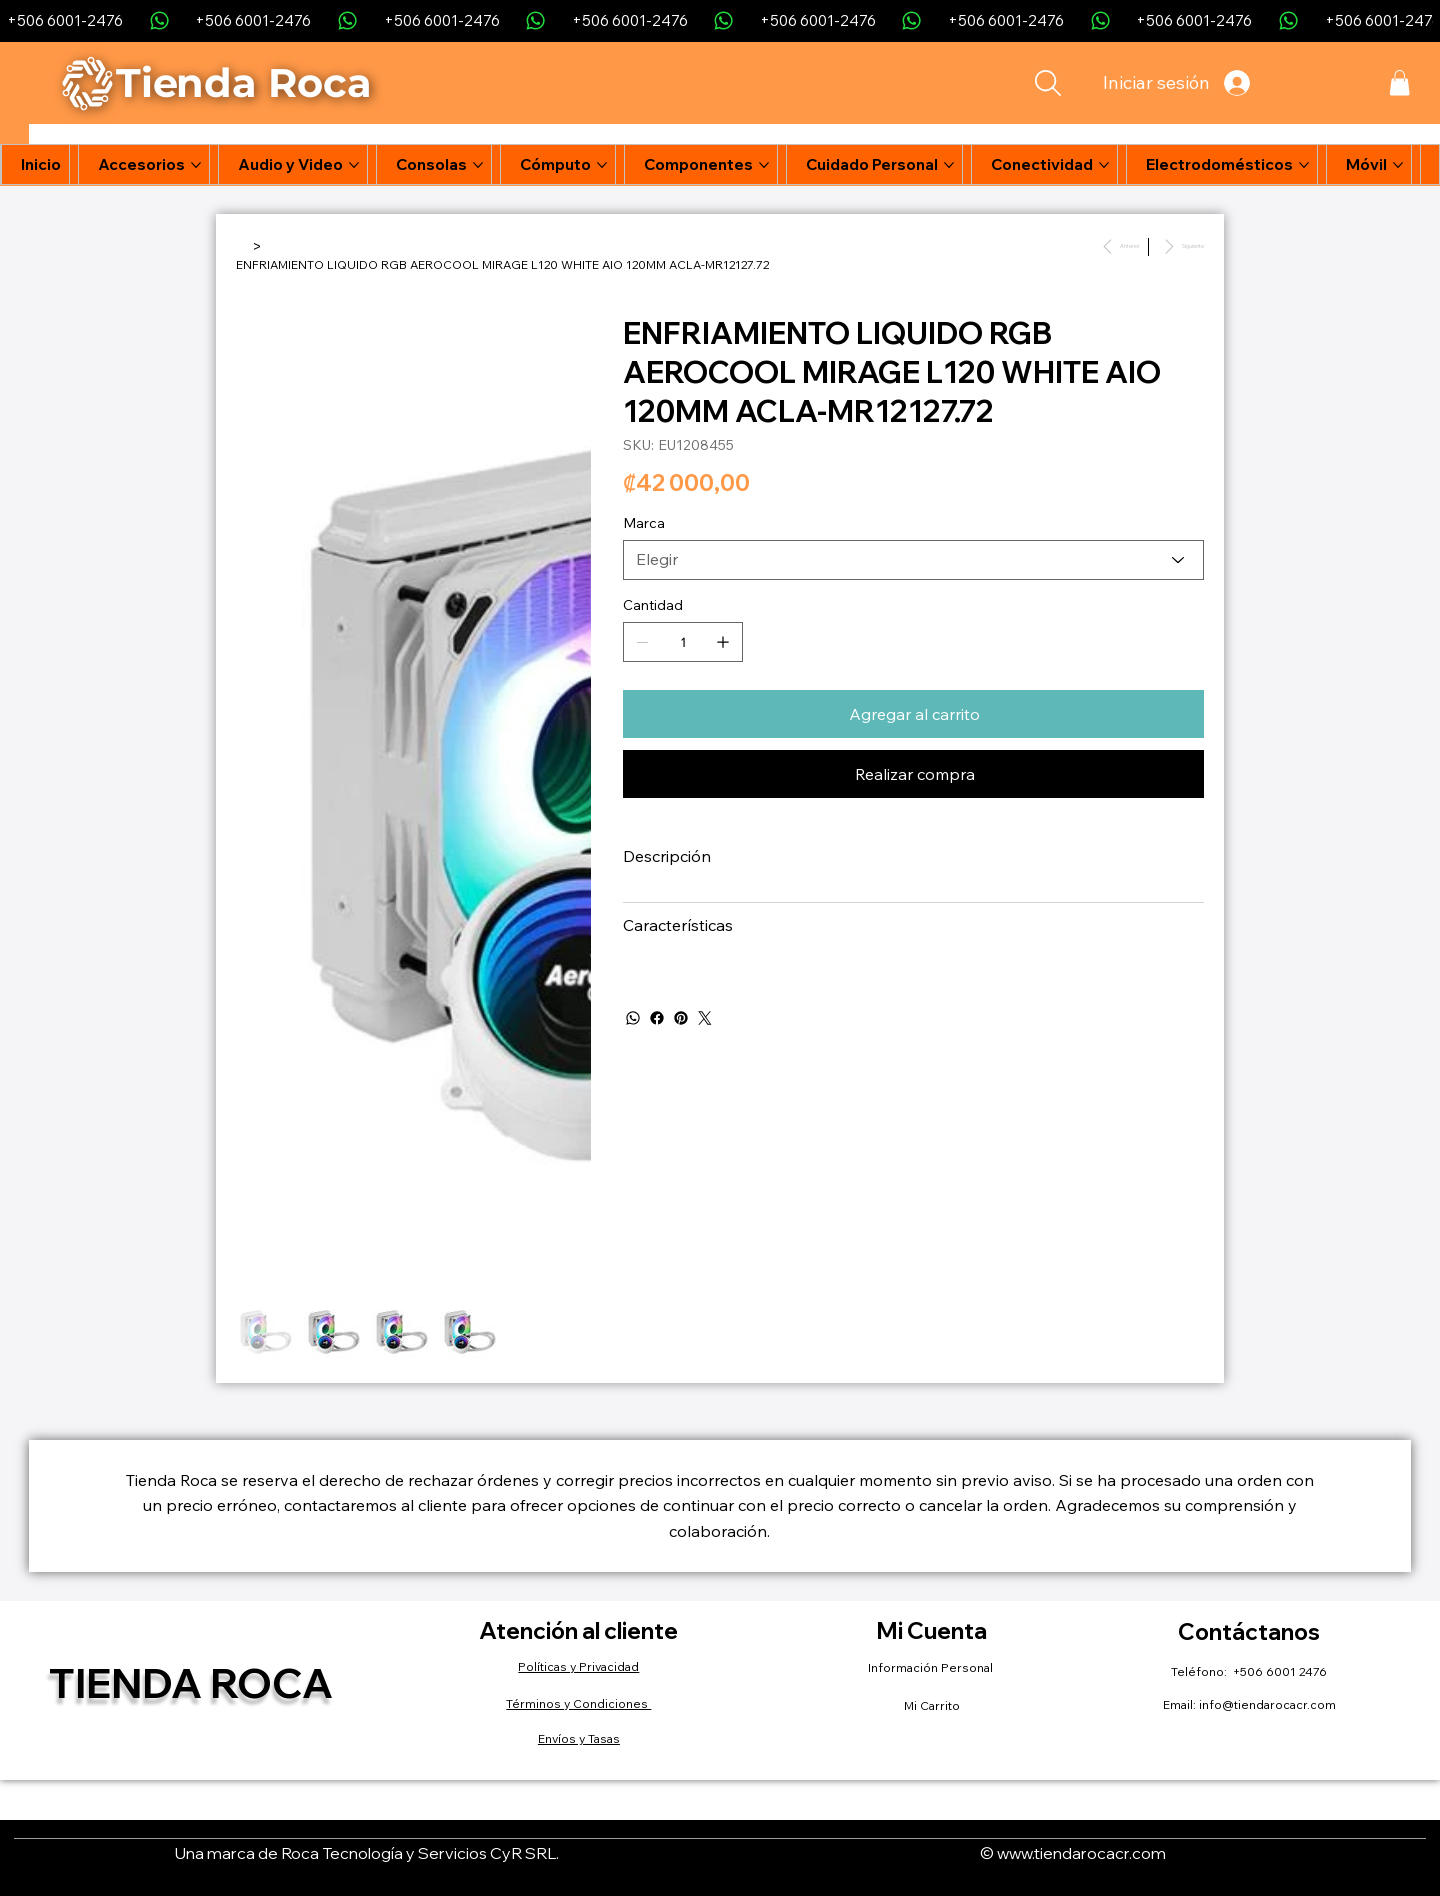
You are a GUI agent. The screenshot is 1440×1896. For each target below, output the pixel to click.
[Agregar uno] (723, 642)
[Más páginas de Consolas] (478, 165)
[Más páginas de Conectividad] (1104, 165)
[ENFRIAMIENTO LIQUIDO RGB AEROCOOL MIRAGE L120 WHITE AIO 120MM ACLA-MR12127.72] (502, 264)
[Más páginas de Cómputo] (602, 165)
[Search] (1049, 83)
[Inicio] (242, 246)
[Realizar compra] (913, 774)
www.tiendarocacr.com (1081, 1853)
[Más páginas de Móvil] (1398, 165)
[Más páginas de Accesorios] (196, 165)
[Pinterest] (681, 1018)
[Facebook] (657, 1018)
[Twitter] (705, 1018)
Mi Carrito (932, 1705)
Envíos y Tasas (579, 1738)
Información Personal (932, 1667)
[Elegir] (913, 560)
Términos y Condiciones (578, 1703)
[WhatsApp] (633, 1018)
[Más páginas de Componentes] (764, 165)
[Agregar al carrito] (913, 714)
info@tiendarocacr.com (1267, 1704)
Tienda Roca (191, 1682)
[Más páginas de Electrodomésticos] (1304, 165)
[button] (1399, 82)
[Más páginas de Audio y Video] (354, 165)
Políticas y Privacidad (578, 1666)
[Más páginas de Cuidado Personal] (949, 165)
